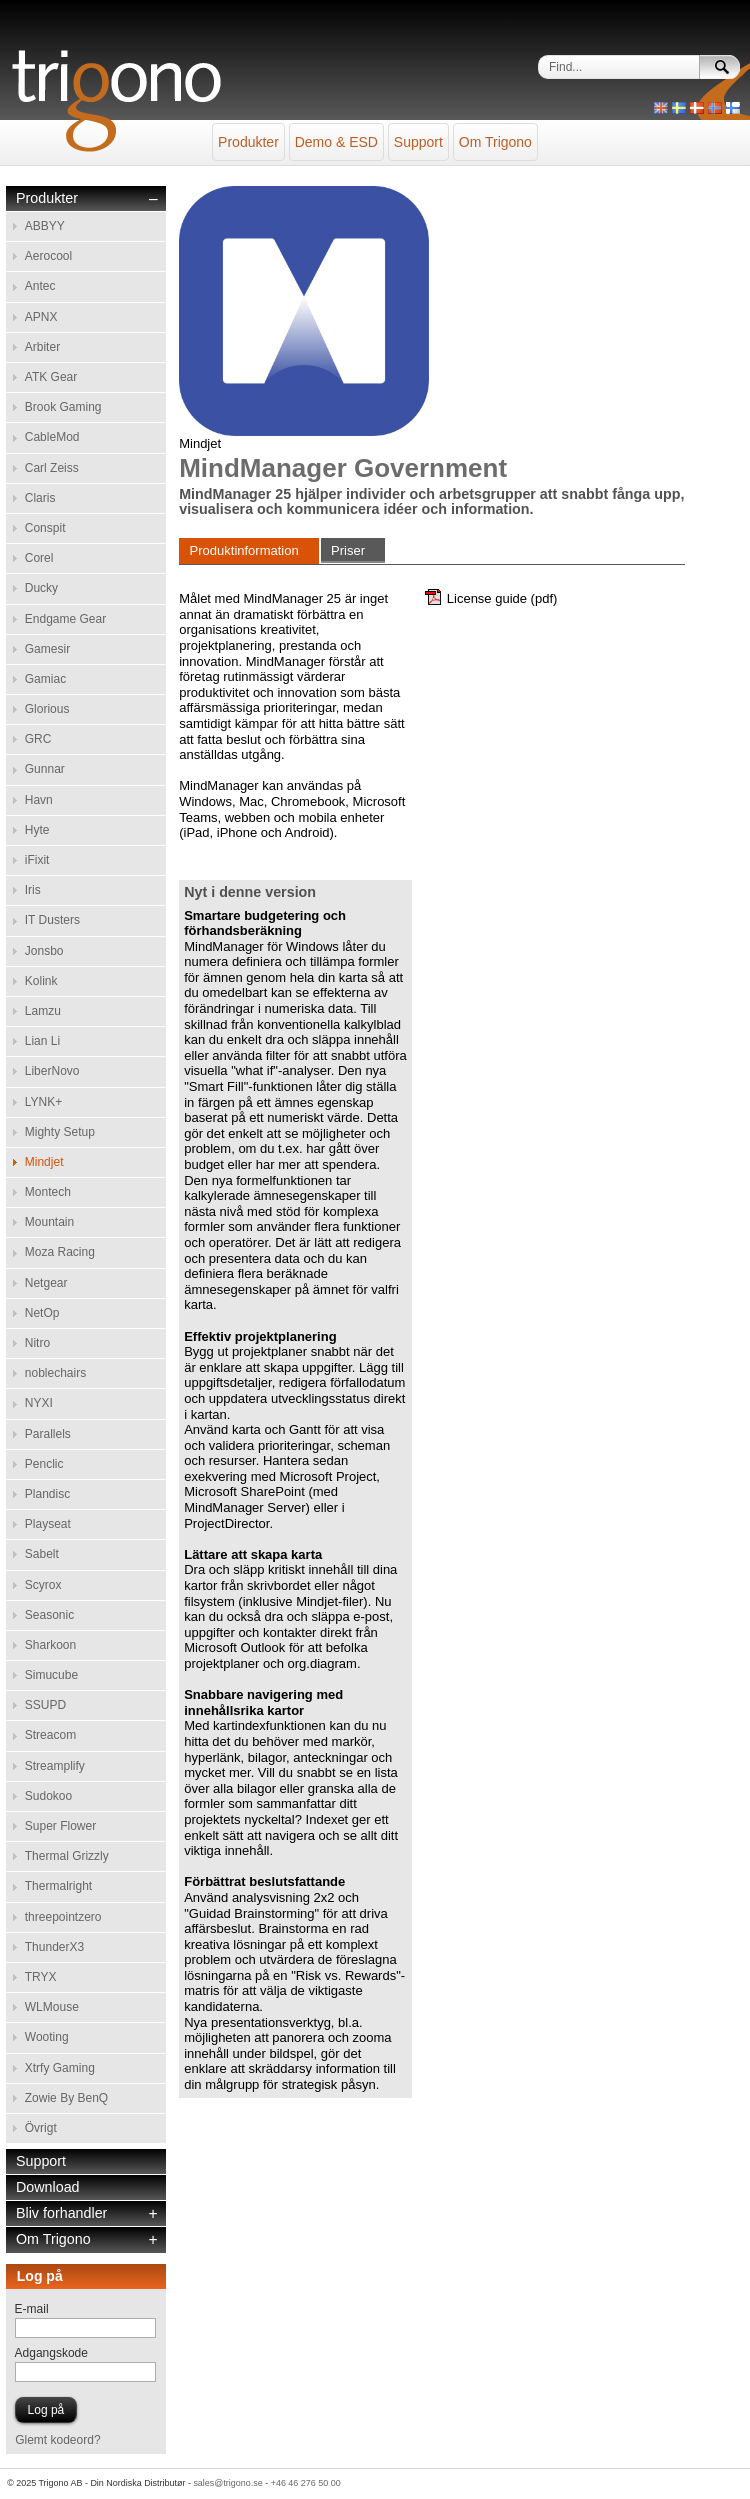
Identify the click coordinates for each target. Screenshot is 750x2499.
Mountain (49, 1222)
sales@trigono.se (227, 2483)
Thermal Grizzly (67, 1856)
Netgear (46, 1283)
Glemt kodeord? (57, 2440)
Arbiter (42, 347)
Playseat (48, 1524)
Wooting (47, 2037)
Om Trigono (495, 142)
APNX (41, 317)
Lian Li (42, 1041)
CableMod (52, 437)
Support (418, 142)
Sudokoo (48, 1796)
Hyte (37, 830)
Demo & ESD (336, 142)
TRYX (41, 1977)
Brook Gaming (63, 407)
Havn (39, 800)
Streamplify (55, 1766)
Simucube (51, 1675)
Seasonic (49, 1615)
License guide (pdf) (502, 598)
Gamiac (45, 679)
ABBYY (45, 226)
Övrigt (41, 2128)
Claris (40, 498)
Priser (348, 550)
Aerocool (48, 256)
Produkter (248, 142)
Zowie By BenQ (66, 2098)
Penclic (44, 1464)
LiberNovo (52, 1071)
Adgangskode (51, 2353)
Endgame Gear (65, 619)
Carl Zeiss (52, 468)
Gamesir (47, 649)
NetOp (42, 1313)
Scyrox (43, 1585)
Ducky (41, 588)
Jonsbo (44, 951)
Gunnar (45, 769)
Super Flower (60, 1826)
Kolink (41, 981)
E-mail (32, 2309)
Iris (33, 890)
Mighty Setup (60, 1132)
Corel (39, 558)
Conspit (45, 528)
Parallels (48, 1434)
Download (48, 2187)
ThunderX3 (54, 1947)
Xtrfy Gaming (60, 2068)
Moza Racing (60, 1252)
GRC (38, 739)
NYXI (39, 1403)
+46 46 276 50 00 (306, 2483)
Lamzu (43, 1011)
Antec (40, 286)
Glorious (47, 709)
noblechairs (55, 1373)
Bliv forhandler (61, 2213)
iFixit (37, 860)
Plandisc (47, 1494)
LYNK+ (43, 1102)
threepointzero (63, 1917)
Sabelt (42, 1554)
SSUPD (45, 1705)
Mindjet (44, 1162)
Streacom (50, 1735)
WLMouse (52, 2007)
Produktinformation (244, 550)
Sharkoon (50, 1645)
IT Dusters (52, 920)
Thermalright (58, 1886)
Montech (48, 1192)
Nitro (37, 1343)
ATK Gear (51, 377)
